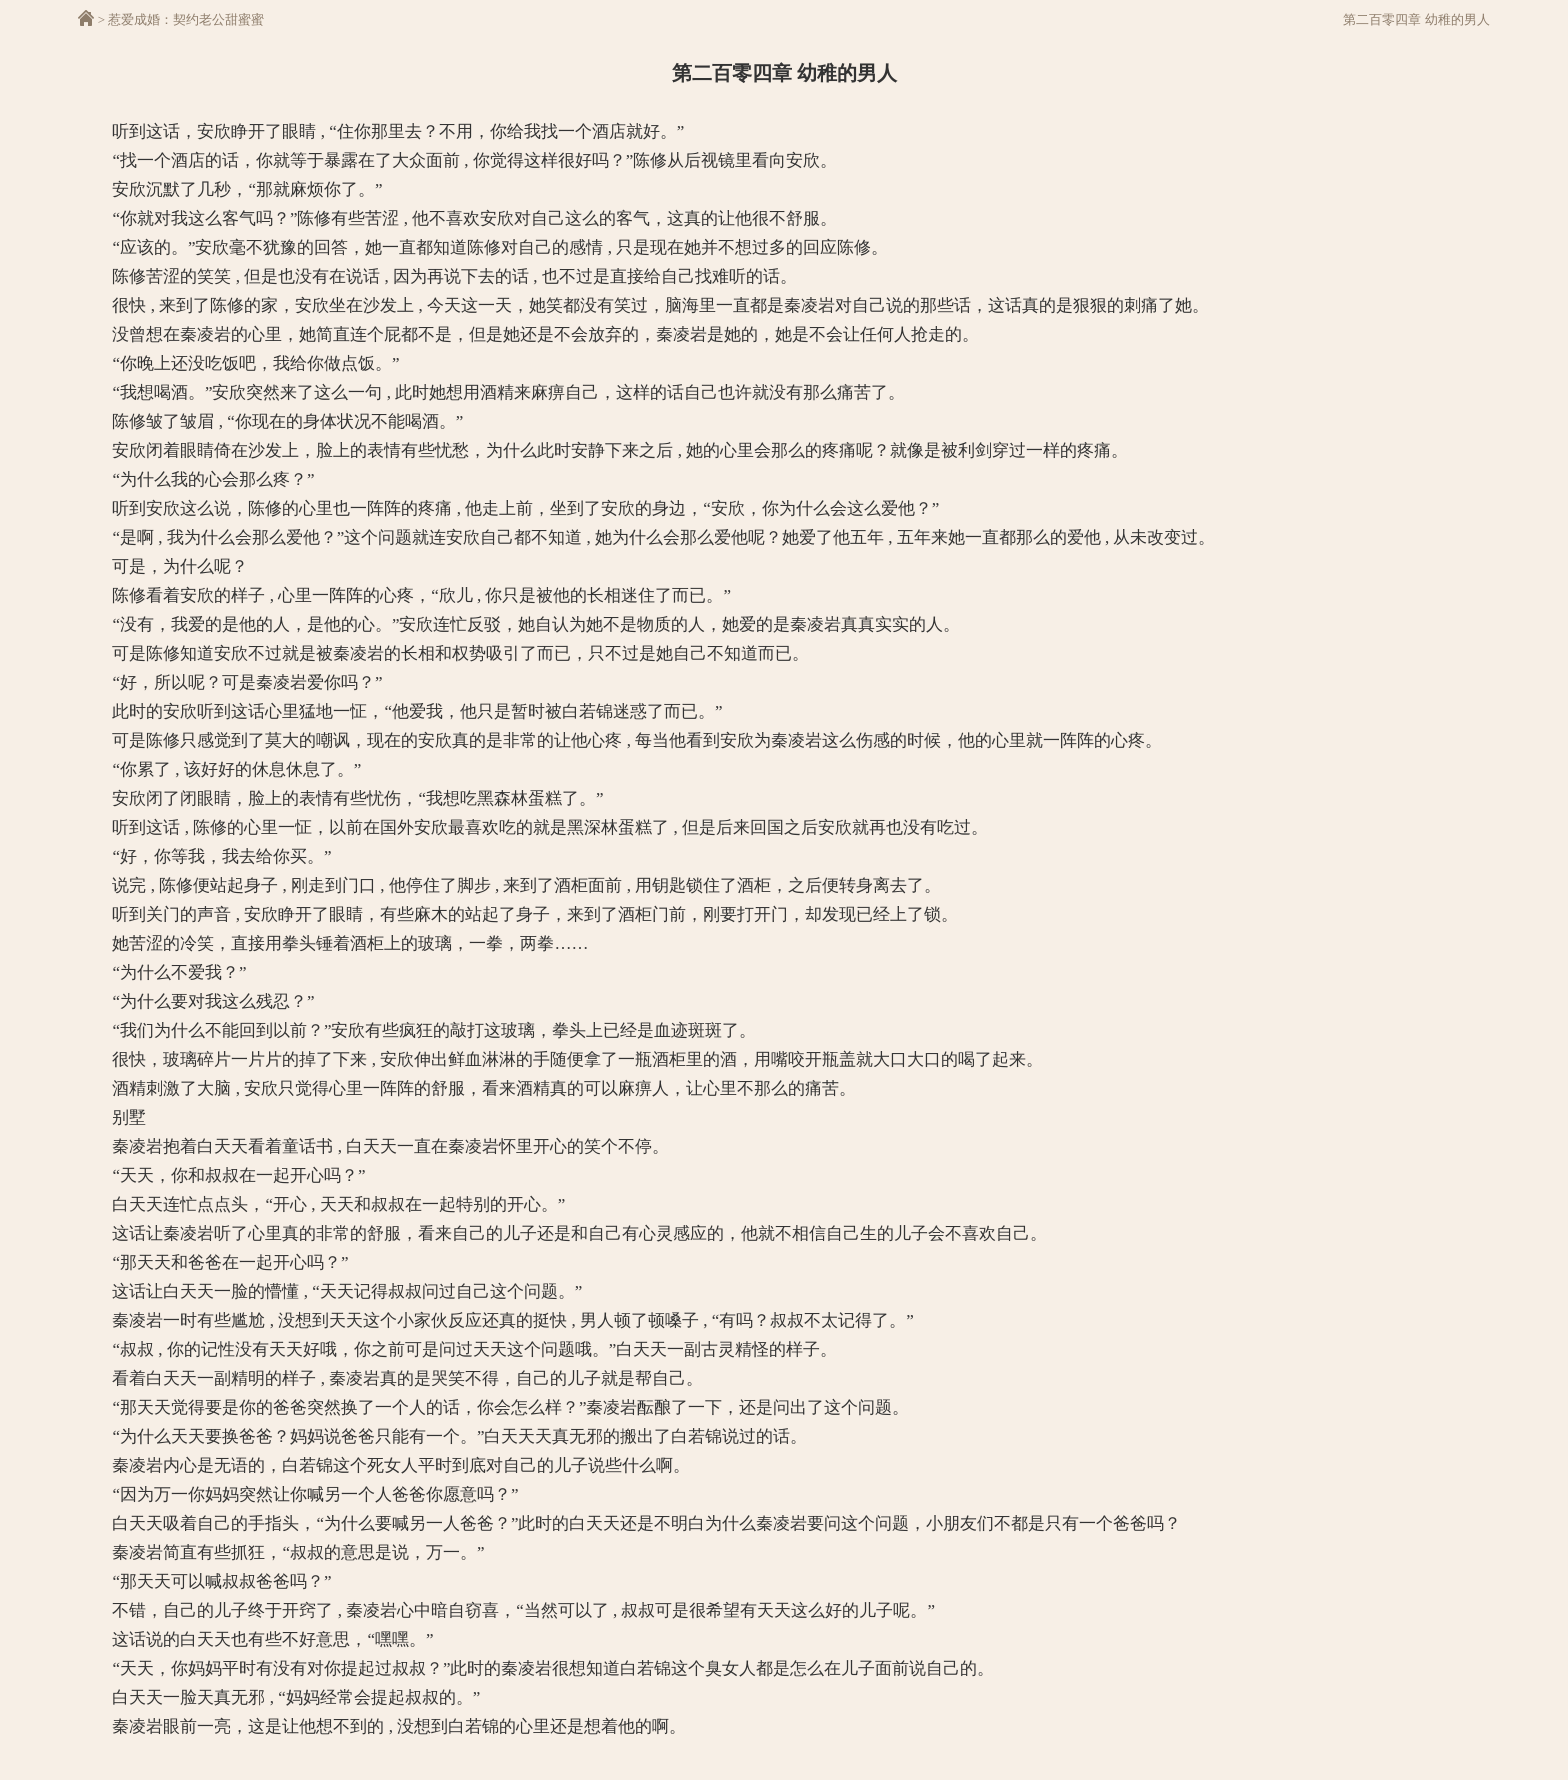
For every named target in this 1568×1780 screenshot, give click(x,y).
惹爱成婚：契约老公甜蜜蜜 (186, 19)
